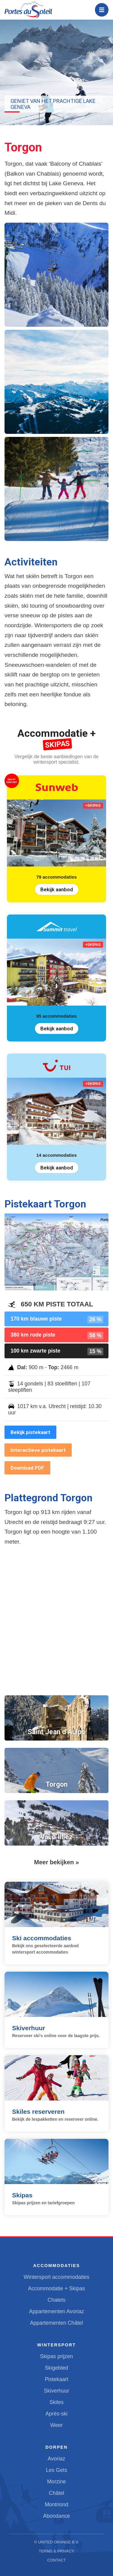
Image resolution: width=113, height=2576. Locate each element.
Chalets (57, 2300)
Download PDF (27, 1468)
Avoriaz (56, 2459)
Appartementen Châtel (56, 2323)
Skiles (56, 2402)
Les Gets (56, 2470)
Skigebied (56, 2368)
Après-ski (56, 2414)
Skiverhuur (56, 2391)
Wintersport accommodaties (56, 2277)
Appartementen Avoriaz (56, 2311)
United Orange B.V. (58, 2542)
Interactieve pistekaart (38, 1450)
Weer (56, 2425)
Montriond (56, 2504)
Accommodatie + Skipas (56, 2288)
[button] (56, 275)
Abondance (56, 2516)
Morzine (56, 2482)
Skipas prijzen (56, 2356)
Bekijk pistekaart (30, 1432)
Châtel (56, 2493)
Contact (56, 2560)
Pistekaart (56, 2379)
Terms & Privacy (56, 2551)
